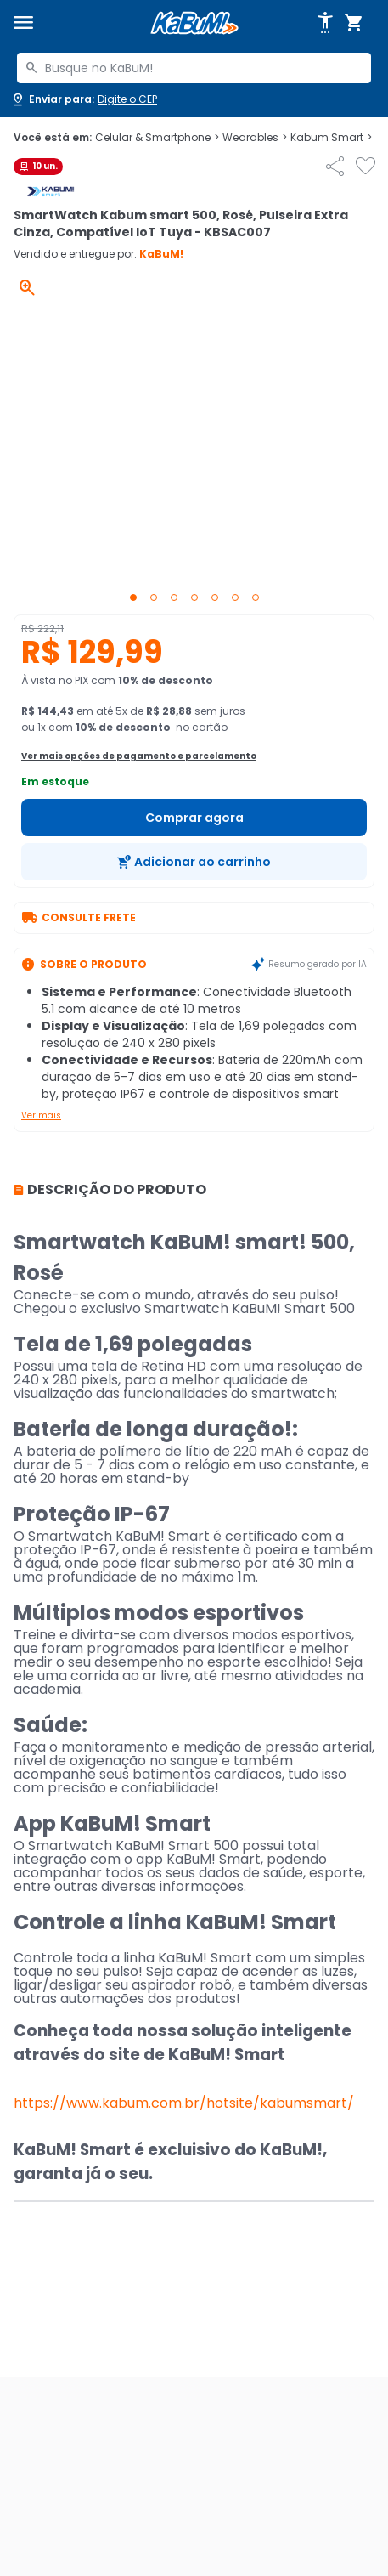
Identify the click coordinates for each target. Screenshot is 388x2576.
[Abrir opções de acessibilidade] (325, 23)
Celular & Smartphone (157, 137)
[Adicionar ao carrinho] (194, 861)
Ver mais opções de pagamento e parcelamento (138, 756)
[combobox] (194, 68)
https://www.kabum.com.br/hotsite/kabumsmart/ (184, 2103)
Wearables (254, 137)
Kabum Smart (331, 137)
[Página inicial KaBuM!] (194, 23)
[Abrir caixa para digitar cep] (83, 99)
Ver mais (41, 1115)
